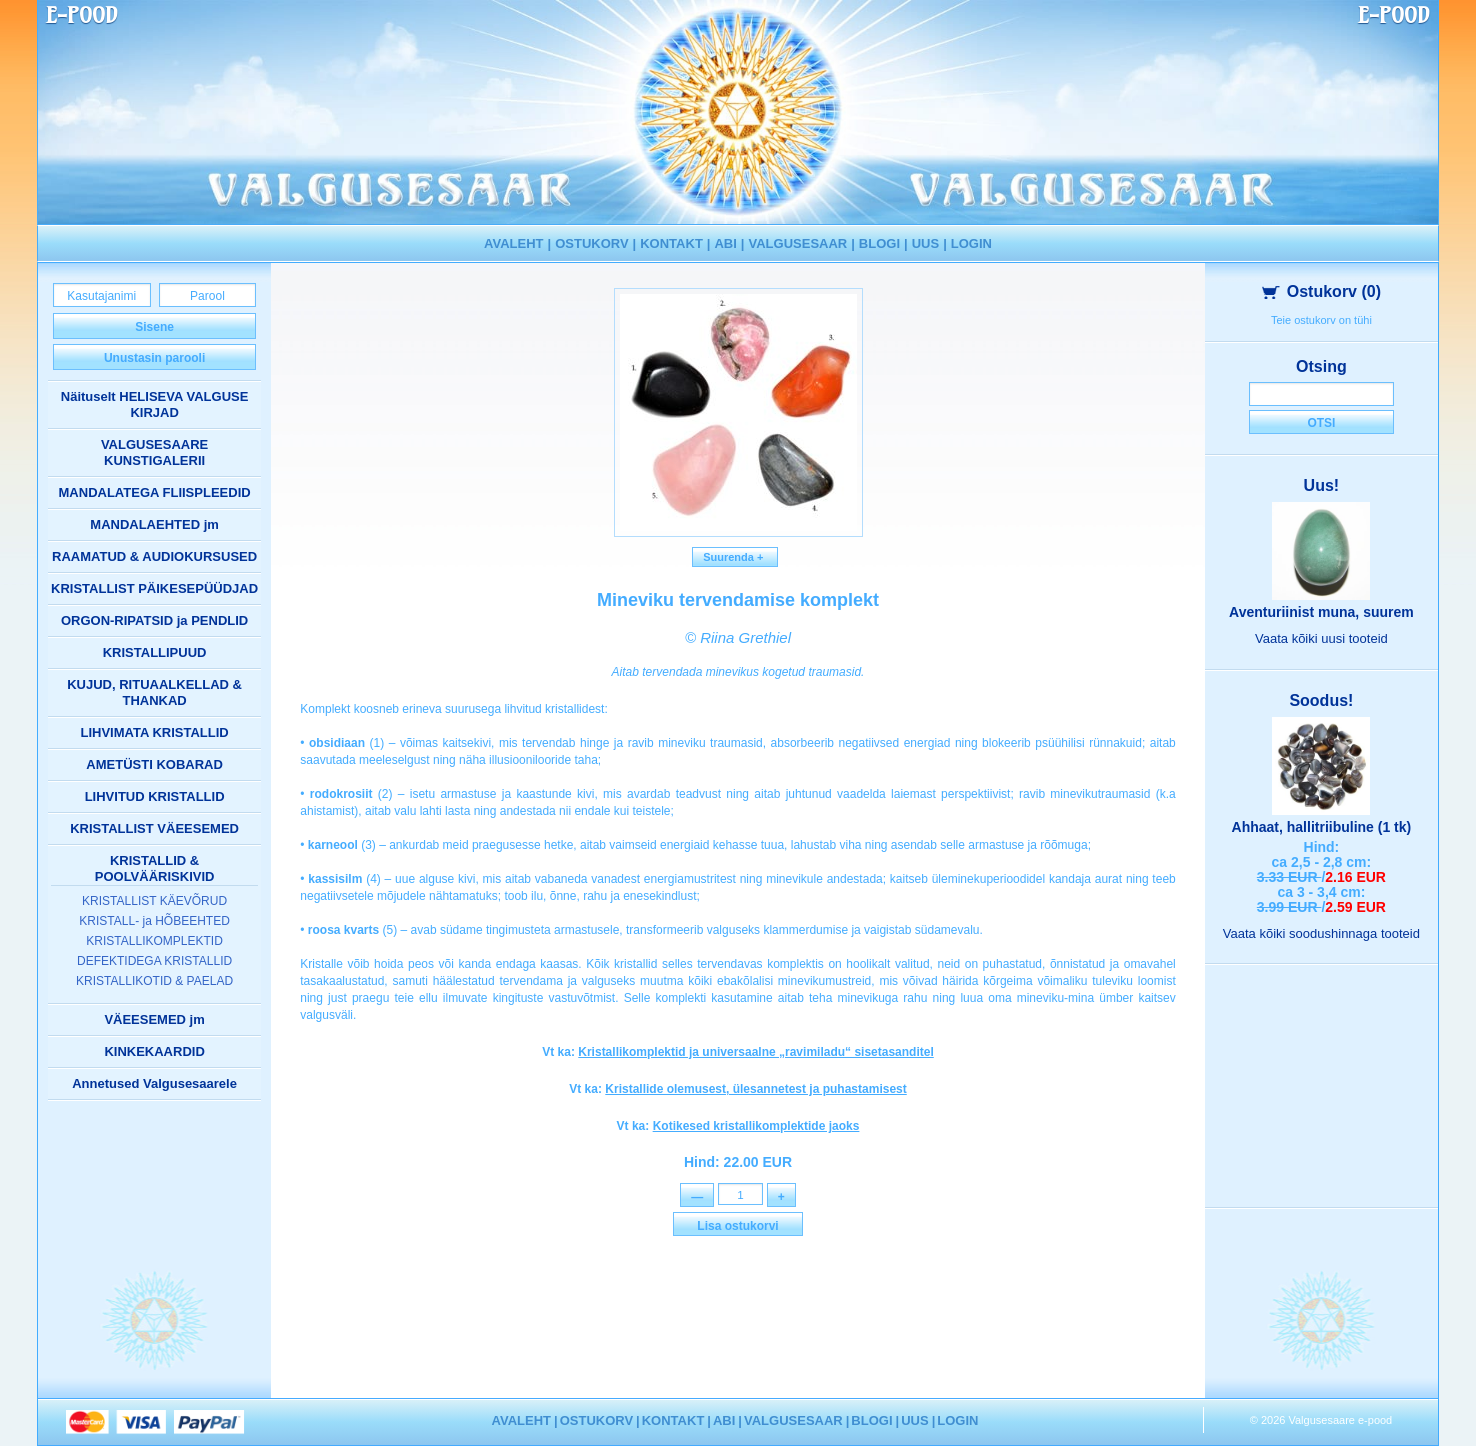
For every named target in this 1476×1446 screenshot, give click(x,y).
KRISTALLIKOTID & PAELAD (154, 981)
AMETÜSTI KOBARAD (154, 764)
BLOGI (879, 243)
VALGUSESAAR (798, 243)
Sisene (154, 327)
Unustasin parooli (154, 358)
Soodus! (1321, 700)
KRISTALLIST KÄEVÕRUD (154, 901)
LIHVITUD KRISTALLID (155, 796)
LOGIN (971, 243)
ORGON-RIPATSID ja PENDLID (154, 620)
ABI (725, 243)
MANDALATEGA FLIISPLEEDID (155, 492)
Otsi (1321, 423)
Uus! (1322, 485)
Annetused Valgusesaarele (154, 1083)
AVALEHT (513, 243)
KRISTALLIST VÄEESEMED (154, 828)
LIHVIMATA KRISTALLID (154, 732)
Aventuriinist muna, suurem (1321, 612)
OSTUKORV (591, 243)
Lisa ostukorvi (737, 1228)
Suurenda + (735, 557)
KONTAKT (671, 243)
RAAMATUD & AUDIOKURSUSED (154, 556)
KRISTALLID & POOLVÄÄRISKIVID (155, 868)
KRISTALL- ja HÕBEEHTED (154, 921)
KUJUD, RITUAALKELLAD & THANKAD (154, 692)
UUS (925, 243)
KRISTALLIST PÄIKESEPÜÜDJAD (154, 588)
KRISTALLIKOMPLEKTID (154, 941)
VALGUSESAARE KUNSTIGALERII (154, 452)
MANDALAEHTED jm (154, 524)
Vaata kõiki (1321, 638)
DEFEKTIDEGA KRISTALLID (154, 961)
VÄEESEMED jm (154, 1019)
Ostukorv (1321, 291)
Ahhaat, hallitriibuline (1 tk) (1322, 827)
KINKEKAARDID (154, 1051)
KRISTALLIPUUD (155, 652)
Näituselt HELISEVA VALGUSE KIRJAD (155, 404)
